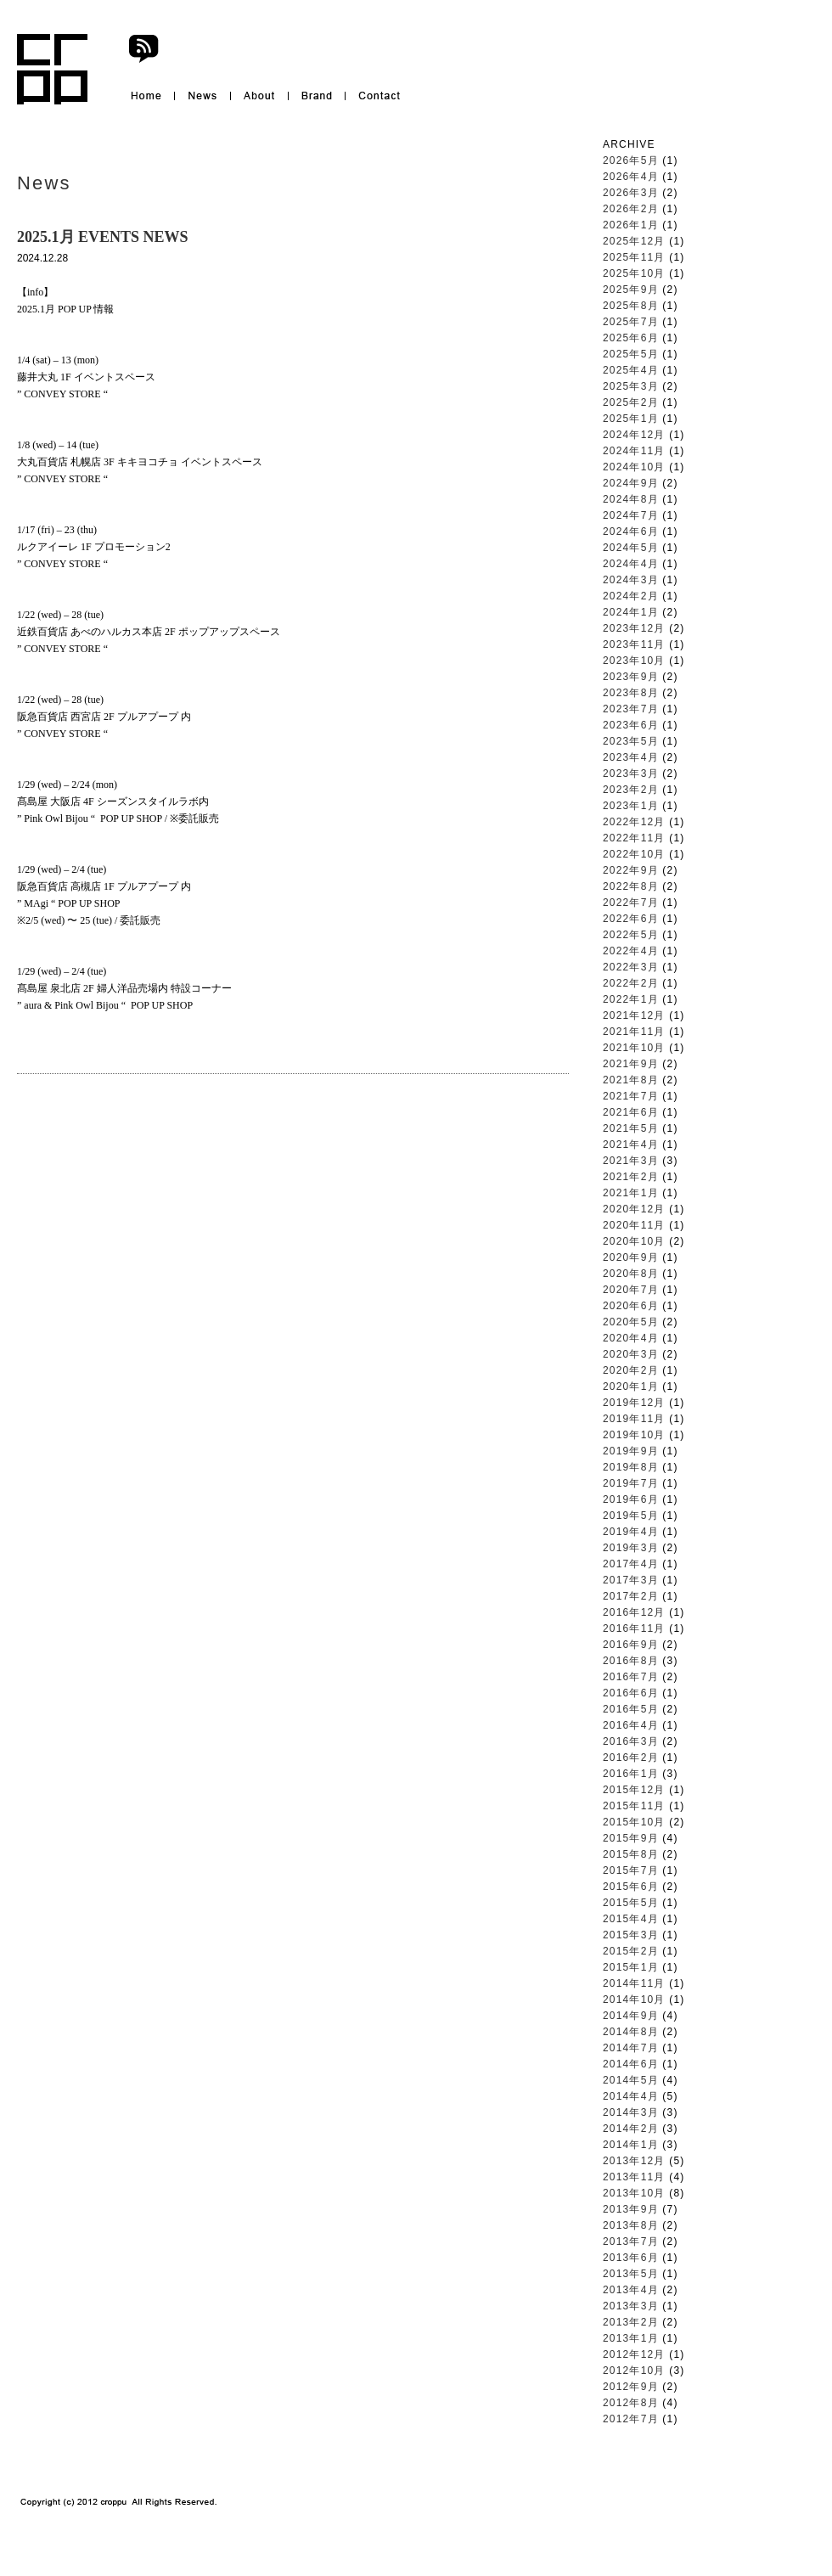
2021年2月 (631, 1177)
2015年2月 (631, 1951)
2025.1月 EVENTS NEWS (102, 236)
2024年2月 (631, 596)
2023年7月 (631, 709)
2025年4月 (631, 370)
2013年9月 (631, 2209)
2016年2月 (631, 1757)
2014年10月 (634, 1999)
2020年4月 (631, 1338)
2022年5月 (631, 935)
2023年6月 (631, 725)
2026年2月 (631, 209)
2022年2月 (631, 983)
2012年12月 (634, 2354)
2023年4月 (631, 757)
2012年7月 (631, 2419)
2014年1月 (631, 2145)
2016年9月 (631, 1645)
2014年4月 (631, 2096)
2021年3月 (631, 1161)
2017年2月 (631, 1596)
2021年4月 (631, 1144)
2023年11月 (634, 644)
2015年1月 (631, 1967)
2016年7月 (631, 1677)
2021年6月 (631, 1112)
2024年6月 (631, 531)
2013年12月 (634, 2161)
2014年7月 (631, 2048)
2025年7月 (631, 322)
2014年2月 (631, 2128)
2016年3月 (631, 1741)
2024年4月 (631, 564)
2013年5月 (631, 2274)
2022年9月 (631, 870)
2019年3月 (631, 1548)
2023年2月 (631, 790)
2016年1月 (631, 1774)
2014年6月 (631, 2064)
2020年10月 (634, 1241)
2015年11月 (634, 1806)
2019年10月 (634, 1435)
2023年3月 (631, 773)
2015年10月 (634, 1822)
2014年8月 (631, 2032)
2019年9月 (631, 1451)
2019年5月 (631, 1515)
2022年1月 (631, 999)
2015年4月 (631, 1919)
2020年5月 (631, 1322)
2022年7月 (631, 902)
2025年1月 (631, 418)
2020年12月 (634, 1209)
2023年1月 (631, 806)
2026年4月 (631, 177)
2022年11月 (634, 838)
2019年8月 (631, 1467)
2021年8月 (631, 1080)
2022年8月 (631, 886)
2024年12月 (634, 435)
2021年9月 (631, 1064)
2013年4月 (631, 2290)
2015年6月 (631, 1886)
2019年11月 (634, 1419)
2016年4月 (631, 1725)
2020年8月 (631, 1273)
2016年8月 (631, 1661)
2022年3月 (631, 967)
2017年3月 (631, 1580)
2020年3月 (631, 1354)
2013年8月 (631, 2225)
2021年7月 (631, 1096)
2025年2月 (631, 402)
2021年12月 (634, 1015)
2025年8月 (631, 306)
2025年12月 (634, 241)
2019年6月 (631, 1499)
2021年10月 (634, 1048)
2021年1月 (631, 1193)
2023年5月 (631, 741)
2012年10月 (634, 2370)
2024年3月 (631, 580)
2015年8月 (631, 1854)
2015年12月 (634, 1790)
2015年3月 (631, 1935)
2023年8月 (631, 693)
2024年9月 (631, 483)
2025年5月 (631, 354)
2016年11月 (634, 1628)
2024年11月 (634, 451)
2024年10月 (634, 467)
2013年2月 (631, 2322)
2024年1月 (631, 612)
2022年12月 (634, 822)
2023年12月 (634, 628)
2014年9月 (631, 2016)
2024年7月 (631, 515)
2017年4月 (631, 1564)
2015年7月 (631, 1870)
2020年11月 (634, 1225)
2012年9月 (631, 2387)
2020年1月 (631, 1386)
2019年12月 (634, 1403)
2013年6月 (631, 2258)
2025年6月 (631, 338)
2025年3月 (631, 386)
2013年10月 (634, 2193)
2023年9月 (631, 677)
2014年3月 (631, 2112)
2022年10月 (634, 854)
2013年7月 (631, 2241)
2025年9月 (631, 289)
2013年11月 (634, 2177)
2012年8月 (631, 2403)
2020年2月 (631, 1370)
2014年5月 (631, 2080)
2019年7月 (631, 1483)
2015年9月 (631, 1838)
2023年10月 (634, 660)
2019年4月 (631, 1532)
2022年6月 (631, 919)
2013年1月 (631, 2338)
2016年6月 (631, 1693)
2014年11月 (634, 1983)
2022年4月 (631, 951)
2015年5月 (631, 1903)
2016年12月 (634, 1612)
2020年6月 (631, 1306)
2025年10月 (634, 273)
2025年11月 (634, 257)
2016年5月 (631, 1709)
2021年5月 (631, 1128)
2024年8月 (631, 499)
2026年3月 (631, 193)
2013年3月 (631, 2306)
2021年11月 (634, 1031)
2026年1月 (631, 225)
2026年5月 (631, 160)
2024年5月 (631, 548)
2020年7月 (631, 1290)
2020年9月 (631, 1257)
